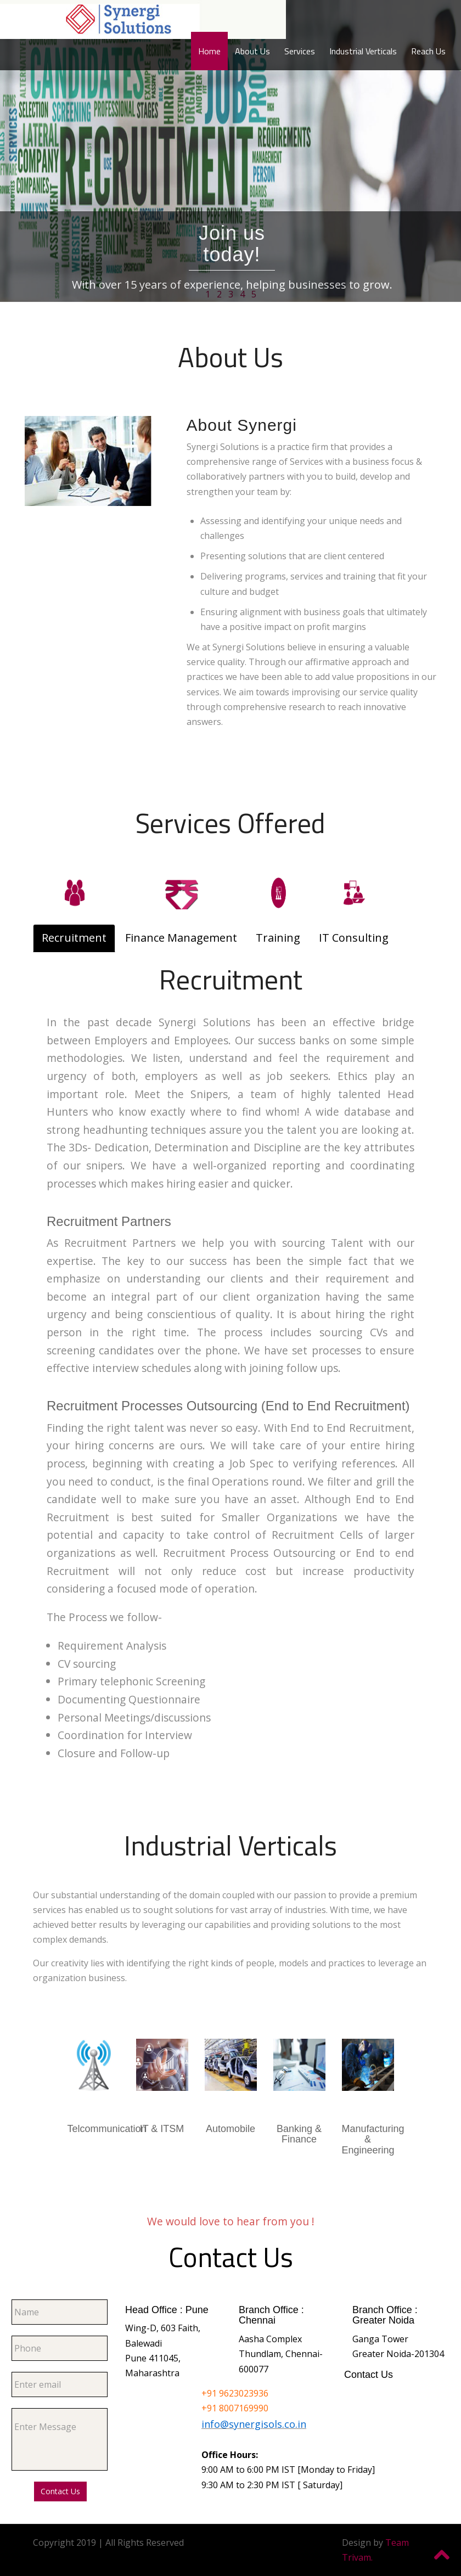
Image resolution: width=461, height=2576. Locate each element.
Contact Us (60, 2491)
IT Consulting (354, 937)
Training (278, 937)
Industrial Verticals (363, 51)
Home (209, 51)
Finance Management (181, 937)
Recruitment (74, 937)
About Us (252, 51)
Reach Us (428, 51)
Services (299, 51)
